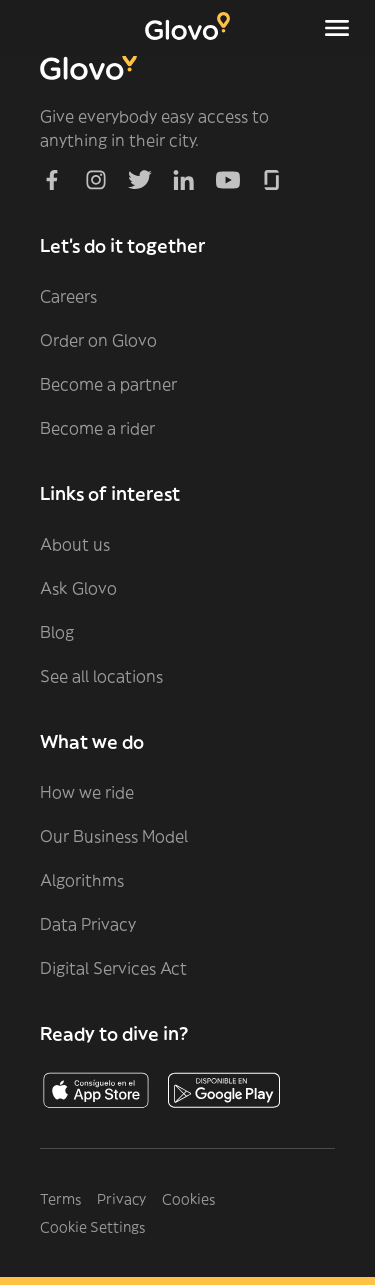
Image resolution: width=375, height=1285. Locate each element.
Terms (60, 1199)
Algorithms (82, 880)
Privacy (121, 1199)
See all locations (101, 676)
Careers (68, 296)
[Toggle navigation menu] (337, 28)
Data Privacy (88, 924)
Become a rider (97, 428)
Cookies (188, 1199)
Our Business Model (114, 836)
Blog (57, 632)
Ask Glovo (78, 588)
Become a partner (108, 384)
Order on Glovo (98, 340)
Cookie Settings (92, 1227)
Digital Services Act (113, 968)
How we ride (87, 792)
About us (75, 544)
